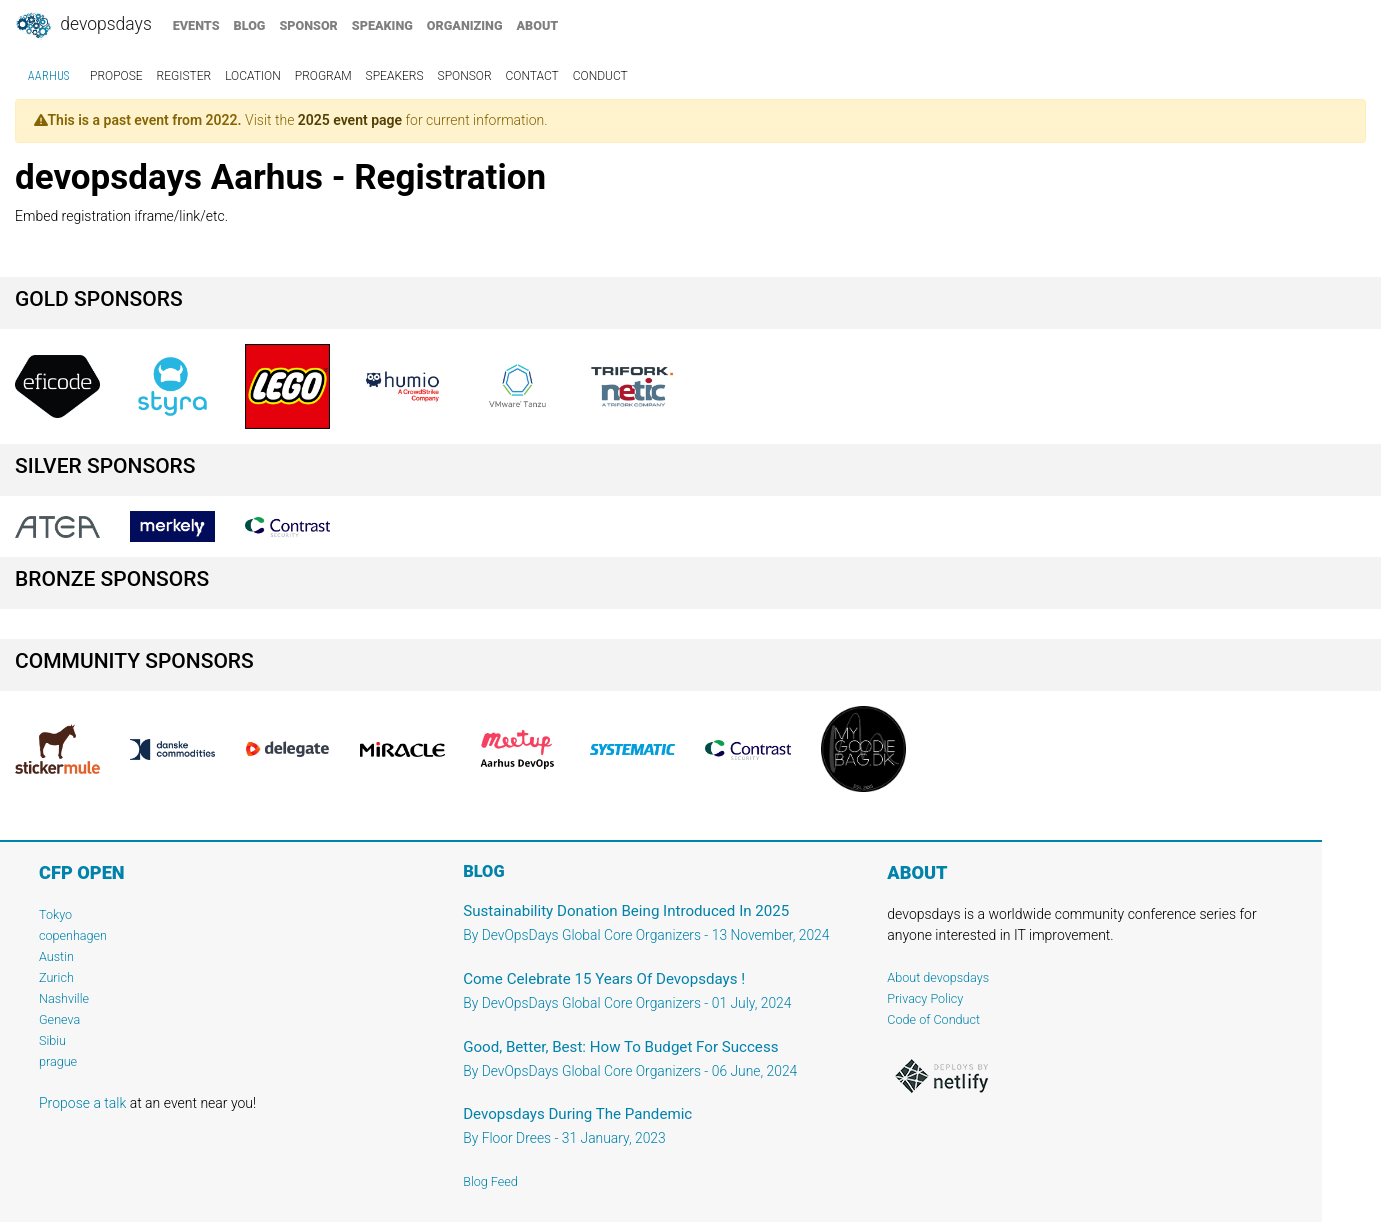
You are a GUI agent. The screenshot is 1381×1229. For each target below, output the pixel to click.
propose (116, 76)
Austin (56, 956)
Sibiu (52, 1040)
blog (250, 25)
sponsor (308, 25)
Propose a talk (82, 1103)
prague (58, 1061)
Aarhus (48, 76)
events (196, 25)
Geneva (59, 1019)
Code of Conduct (933, 1019)
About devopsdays (938, 977)
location (253, 76)
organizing (465, 25)
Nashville (64, 998)
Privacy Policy (925, 998)
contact (532, 76)
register (184, 76)
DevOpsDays (83, 26)
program (323, 76)
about (538, 25)
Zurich (56, 977)
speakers (395, 76)
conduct (600, 76)
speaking (382, 25)
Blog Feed (490, 1181)
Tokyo (55, 914)
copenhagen (73, 935)
